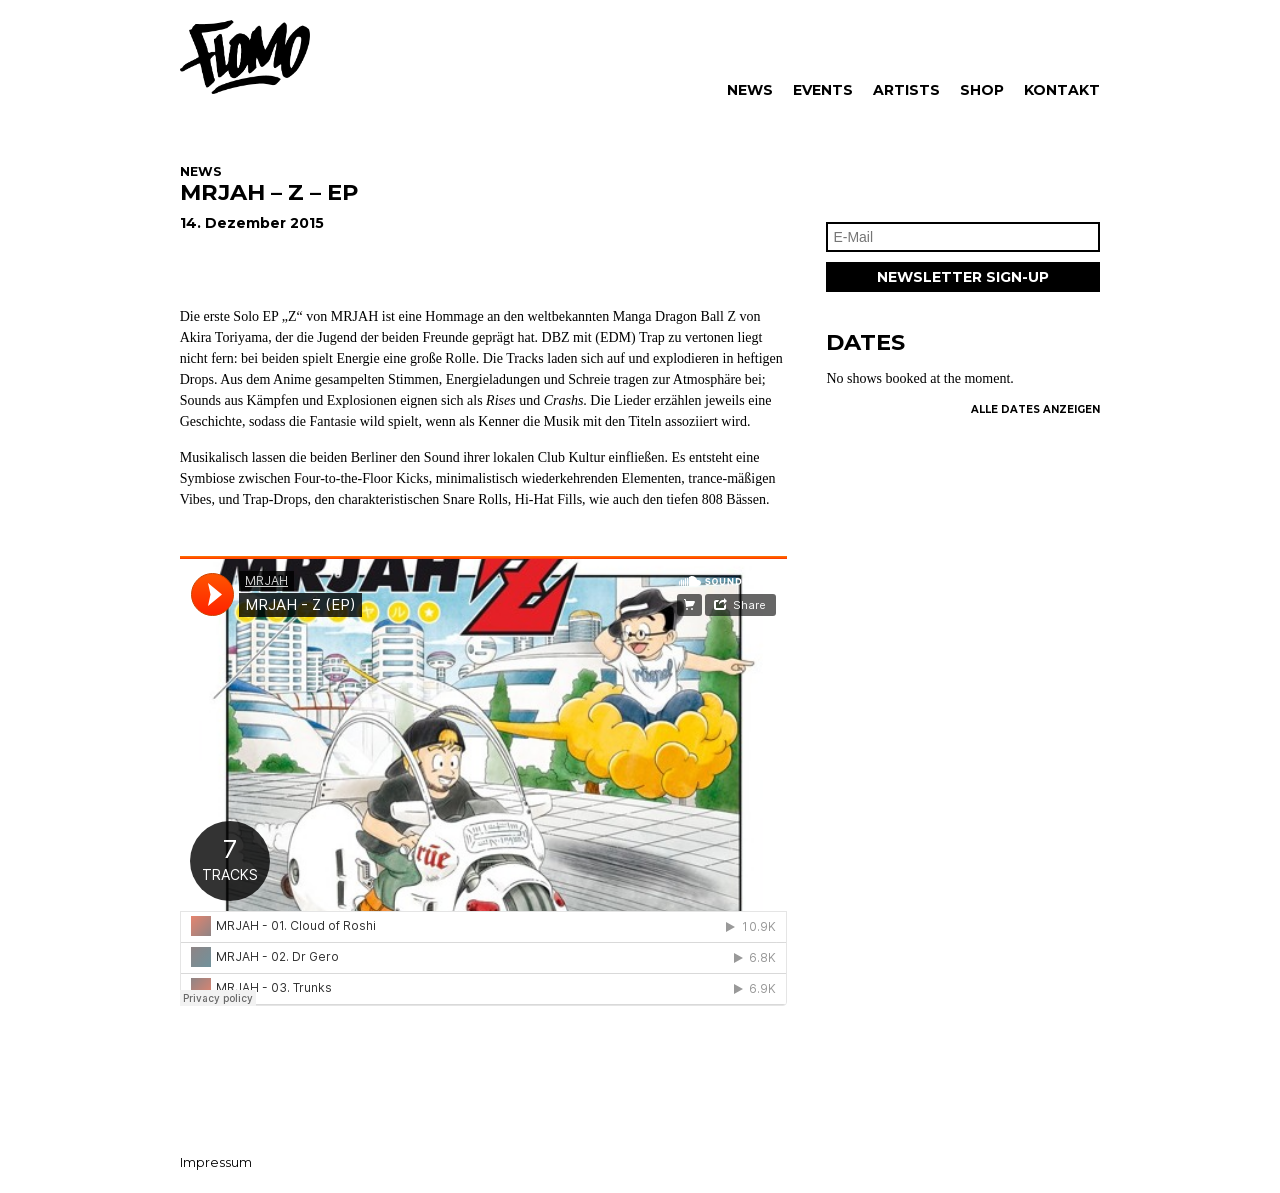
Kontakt (1062, 90)
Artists (906, 90)
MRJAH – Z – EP (269, 192)
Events (823, 90)
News (750, 90)
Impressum (216, 1162)
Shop (982, 90)
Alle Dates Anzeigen (1035, 409)
